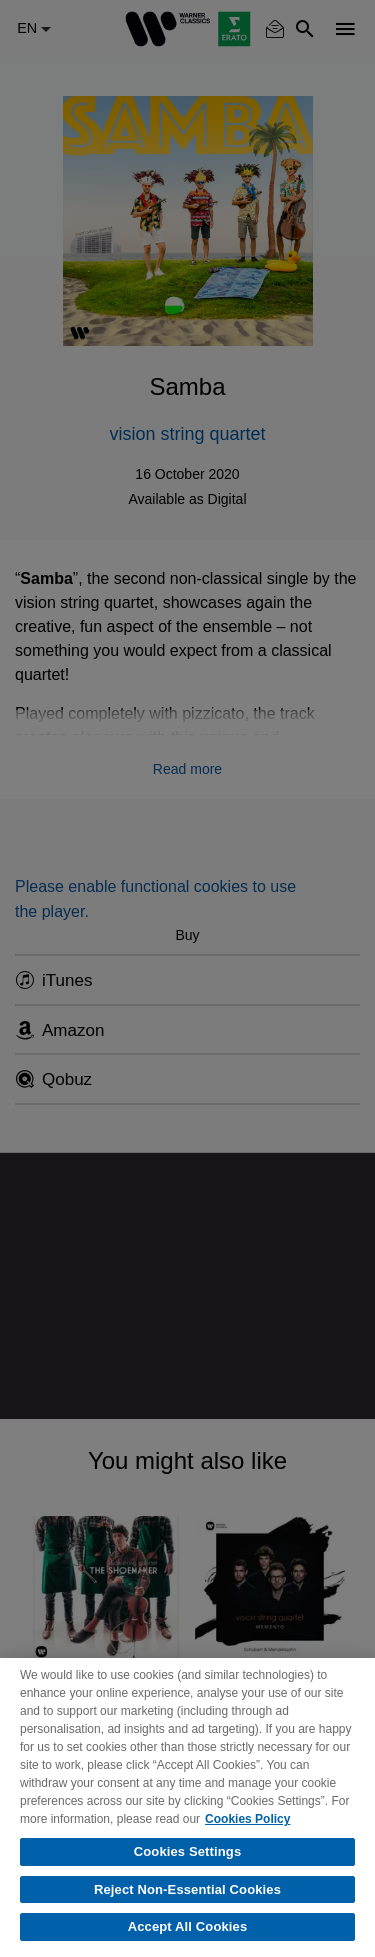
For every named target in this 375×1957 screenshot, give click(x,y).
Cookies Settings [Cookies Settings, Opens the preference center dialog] (188, 1851)
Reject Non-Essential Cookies (187, 1889)
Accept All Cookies (188, 1926)
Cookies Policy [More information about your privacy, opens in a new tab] (247, 1819)
